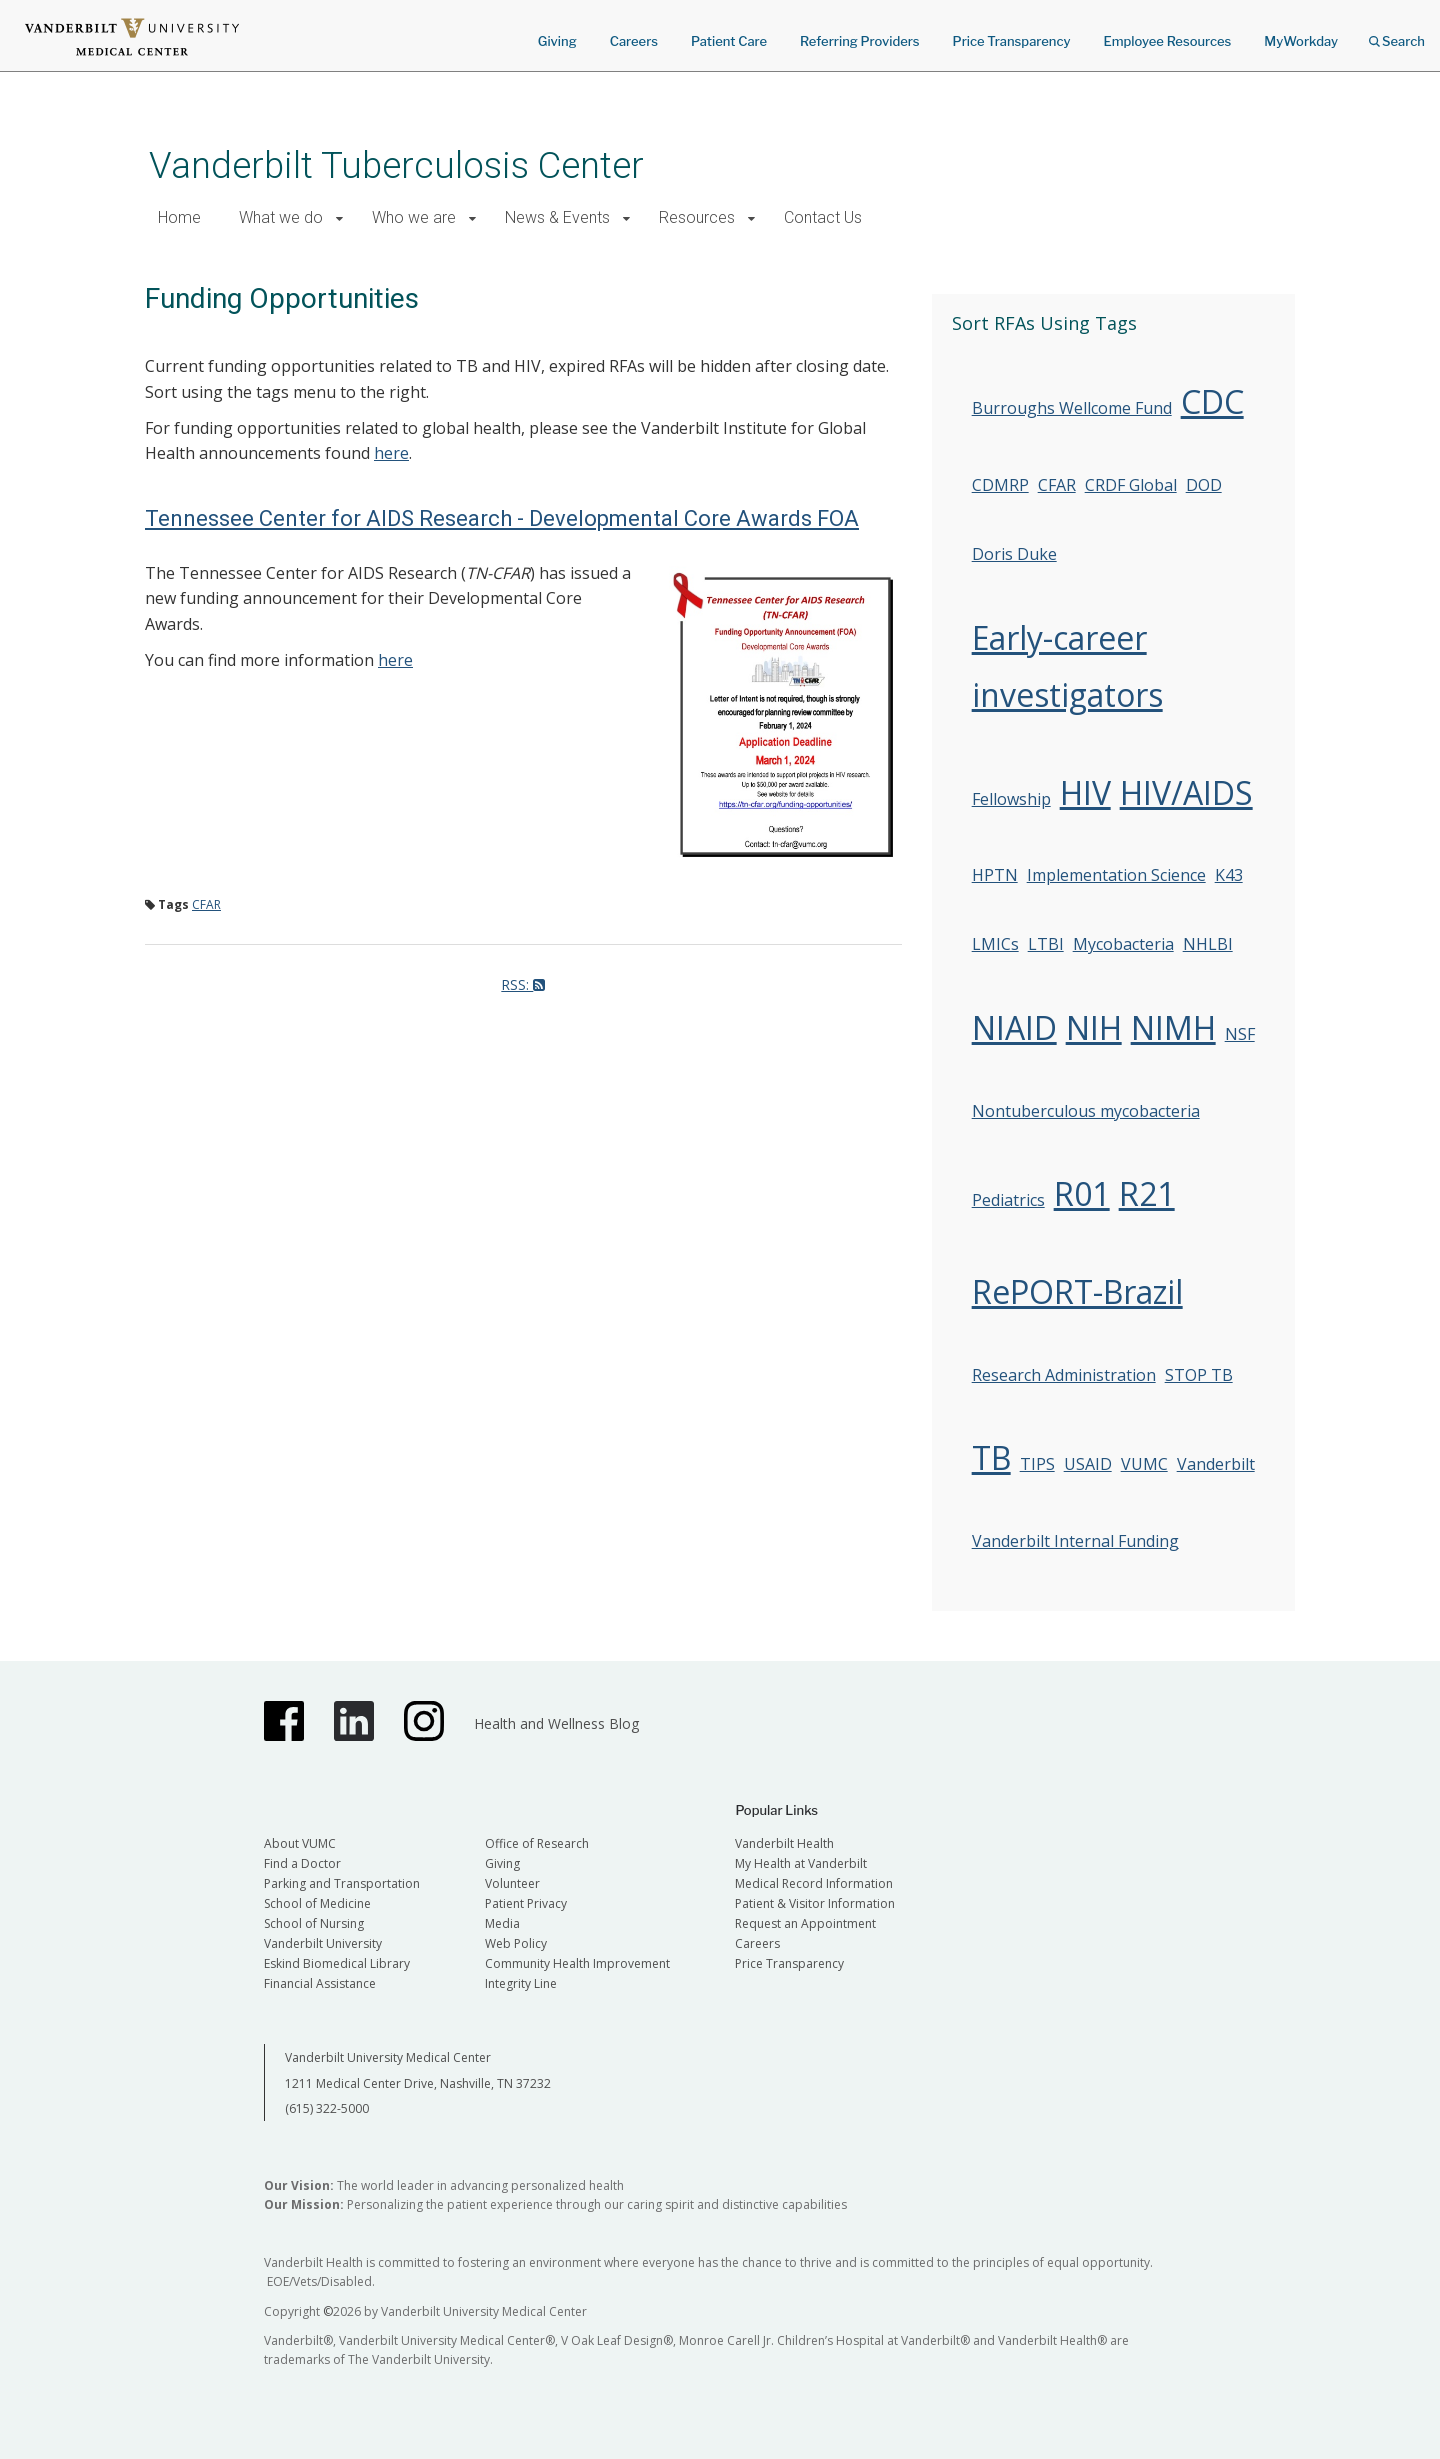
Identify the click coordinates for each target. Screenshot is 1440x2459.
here (391, 453)
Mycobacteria (1123, 944)
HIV (1085, 792)
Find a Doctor (302, 1863)
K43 (1229, 875)
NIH (1094, 1027)
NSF (1240, 1034)
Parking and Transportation (342, 1883)
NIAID (1014, 1027)
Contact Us (823, 217)
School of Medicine (317, 1903)
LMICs (995, 944)
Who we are (414, 217)
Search (1397, 34)
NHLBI (1208, 944)
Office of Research (537, 1843)
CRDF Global (1131, 485)
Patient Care (729, 41)
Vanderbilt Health (784, 1843)
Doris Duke (1014, 554)
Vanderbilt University (323, 1943)
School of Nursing (314, 1923)
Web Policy (516, 1943)
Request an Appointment (805, 1923)
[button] (339, 218)
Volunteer (512, 1883)
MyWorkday (1301, 41)
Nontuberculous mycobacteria (1086, 1111)
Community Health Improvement (577, 1963)
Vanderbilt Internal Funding (1075, 1541)
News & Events (557, 217)
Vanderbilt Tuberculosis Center (396, 165)
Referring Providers (859, 41)
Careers (634, 41)
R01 (1082, 1193)
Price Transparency (1012, 41)
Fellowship (1011, 799)
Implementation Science (1116, 875)
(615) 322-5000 (327, 2108)
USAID (1088, 1464)
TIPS (1037, 1464)
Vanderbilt (1216, 1464)
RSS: (523, 984)
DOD (1204, 485)
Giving (557, 41)
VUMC (1144, 1464)
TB (991, 1457)
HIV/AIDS (1186, 792)
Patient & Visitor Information (815, 1903)
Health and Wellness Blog (556, 1723)
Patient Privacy (526, 1903)
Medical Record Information (814, 1883)
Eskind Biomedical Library (337, 1963)
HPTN (995, 875)
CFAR (206, 904)
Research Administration (1064, 1375)
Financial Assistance (320, 1983)
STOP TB (1199, 1375)
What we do (281, 217)
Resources (697, 217)
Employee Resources (1167, 41)
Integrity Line (521, 1983)
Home (179, 217)
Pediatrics (1008, 1200)
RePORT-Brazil (1077, 1291)
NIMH (1173, 1027)
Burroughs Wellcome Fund (1072, 408)
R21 (1147, 1193)
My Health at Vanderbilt (801, 1863)
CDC (1212, 401)
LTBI (1046, 944)
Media (502, 1923)
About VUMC (300, 1843)
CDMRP (1000, 485)
